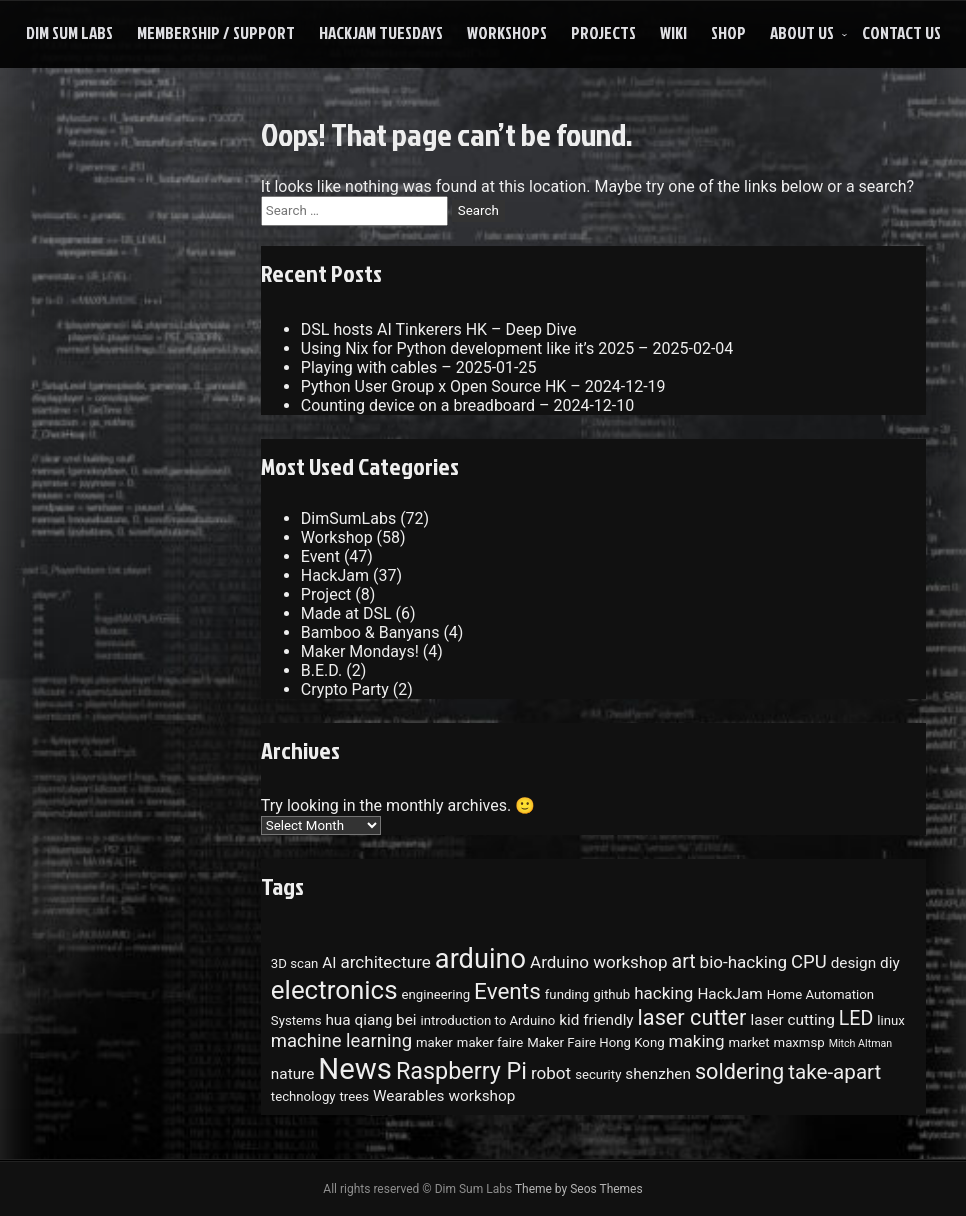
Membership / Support (216, 32)
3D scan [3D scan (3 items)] (295, 963)
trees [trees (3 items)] (355, 1096)
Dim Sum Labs (69, 32)
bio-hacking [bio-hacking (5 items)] (743, 962)
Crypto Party (345, 689)
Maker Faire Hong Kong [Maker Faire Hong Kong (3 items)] (595, 1042)
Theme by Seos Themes (579, 1189)
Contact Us (901, 32)
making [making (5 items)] (697, 1041)
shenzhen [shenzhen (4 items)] (658, 1074)
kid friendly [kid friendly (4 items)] (596, 1020)
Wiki (673, 32)
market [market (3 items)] (748, 1042)
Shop (728, 32)
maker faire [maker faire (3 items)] (490, 1042)
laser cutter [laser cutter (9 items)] (692, 1017)
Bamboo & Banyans (370, 632)
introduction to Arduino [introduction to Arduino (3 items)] (488, 1020)
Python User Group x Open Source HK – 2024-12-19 (483, 386)
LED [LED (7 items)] (856, 1018)
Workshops (507, 32)
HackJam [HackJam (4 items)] (729, 994)
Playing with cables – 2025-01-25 (419, 367)
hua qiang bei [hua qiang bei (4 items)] (370, 1020)
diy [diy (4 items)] (890, 963)
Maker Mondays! (360, 651)
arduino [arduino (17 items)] (480, 959)
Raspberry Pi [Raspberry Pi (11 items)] (461, 1071)
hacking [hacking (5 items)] (663, 993)
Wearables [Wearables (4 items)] (408, 1096)
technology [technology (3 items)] (303, 1096)
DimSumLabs (348, 518)
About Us (802, 32)
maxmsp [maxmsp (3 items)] (799, 1042)
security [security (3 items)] (598, 1074)
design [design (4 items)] (853, 963)
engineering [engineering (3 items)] (436, 994)
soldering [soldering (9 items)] (739, 1071)
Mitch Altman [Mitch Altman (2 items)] (861, 1043)
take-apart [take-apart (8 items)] (834, 1072)
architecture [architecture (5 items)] (386, 962)
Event (320, 556)
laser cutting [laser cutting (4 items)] (792, 1020)
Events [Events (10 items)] (507, 991)
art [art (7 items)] (683, 961)
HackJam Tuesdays (381, 32)
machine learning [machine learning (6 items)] (341, 1041)
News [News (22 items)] (355, 1069)
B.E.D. (321, 670)
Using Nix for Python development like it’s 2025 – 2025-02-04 (517, 348)
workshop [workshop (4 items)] (481, 1096)
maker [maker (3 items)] (434, 1042)
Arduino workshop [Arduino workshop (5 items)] (598, 962)
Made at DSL (346, 613)
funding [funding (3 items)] (567, 994)
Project (326, 594)
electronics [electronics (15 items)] (334, 990)
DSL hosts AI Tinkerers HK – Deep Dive (439, 329)
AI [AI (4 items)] (329, 963)
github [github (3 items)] (611, 994)
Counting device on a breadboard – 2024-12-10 (467, 405)
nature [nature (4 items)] (292, 1074)
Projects (603, 32)
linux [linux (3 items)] (891, 1020)
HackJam (335, 575)
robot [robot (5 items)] (551, 1073)
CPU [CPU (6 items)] (809, 962)
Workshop (337, 537)
